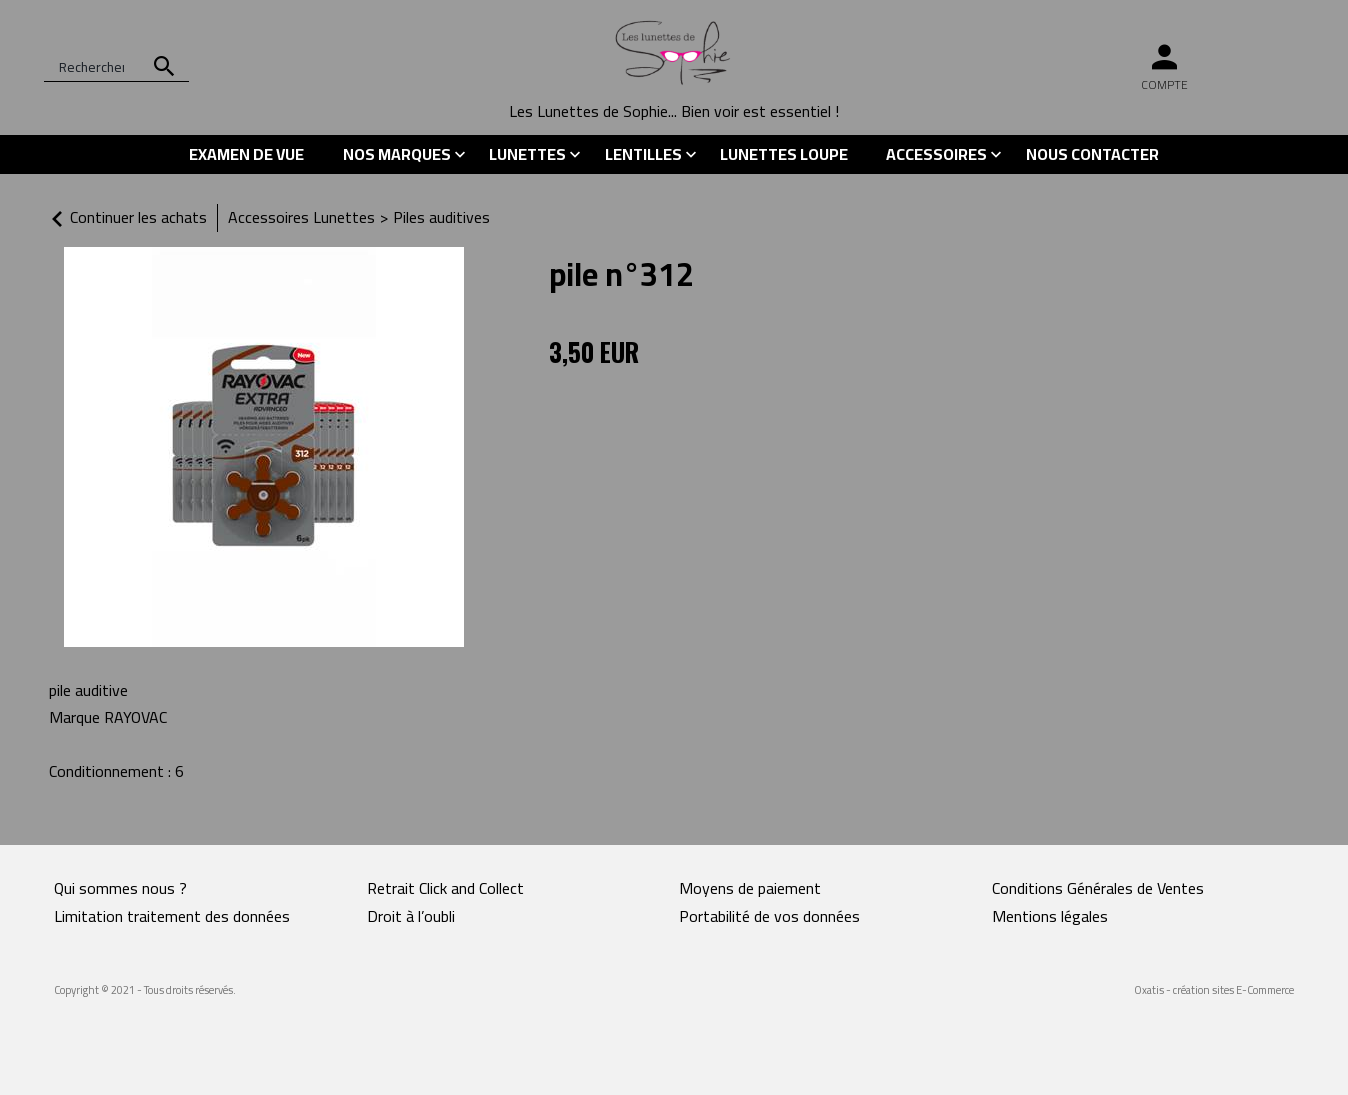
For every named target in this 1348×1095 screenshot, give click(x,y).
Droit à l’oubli (411, 916)
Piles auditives (441, 217)
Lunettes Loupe (784, 154)
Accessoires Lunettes (301, 217)
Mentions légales (1050, 916)
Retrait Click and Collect (445, 888)
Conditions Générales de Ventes (1098, 888)
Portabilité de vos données (769, 916)
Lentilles (643, 154)
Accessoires (936, 154)
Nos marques (397, 154)
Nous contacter (1092, 154)
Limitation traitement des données (172, 916)
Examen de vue (246, 154)
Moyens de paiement (750, 888)
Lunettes (527, 154)
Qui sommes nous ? (120, 888)
